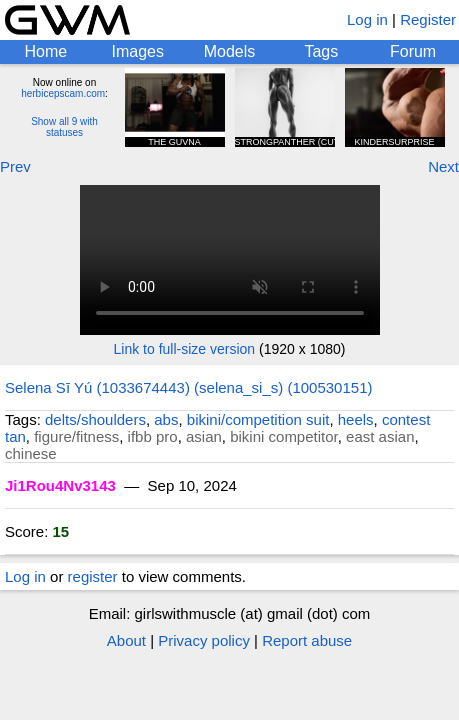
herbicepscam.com (63, 93)
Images (137, 51)
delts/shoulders (95, 419)
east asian (380, 436)
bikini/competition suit (258, 419)
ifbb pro (153, 436)
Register (428, 19)
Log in (367, 19)
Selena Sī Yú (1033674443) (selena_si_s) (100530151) (189, 387)
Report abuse (307, 640)
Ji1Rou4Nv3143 (60, 485)
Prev (15, 166)
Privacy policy (204, 640)
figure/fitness (76, 436)
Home (46, 51)
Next (443, 166)
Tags (321, 51)
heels (356, 419)
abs (166, 419)
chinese (31, 453)
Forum (413, 51)
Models (230, 51)
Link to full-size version (185, 349)
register (93, 576)
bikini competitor (284, 436)
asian (204, 436)
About (126, 640)
